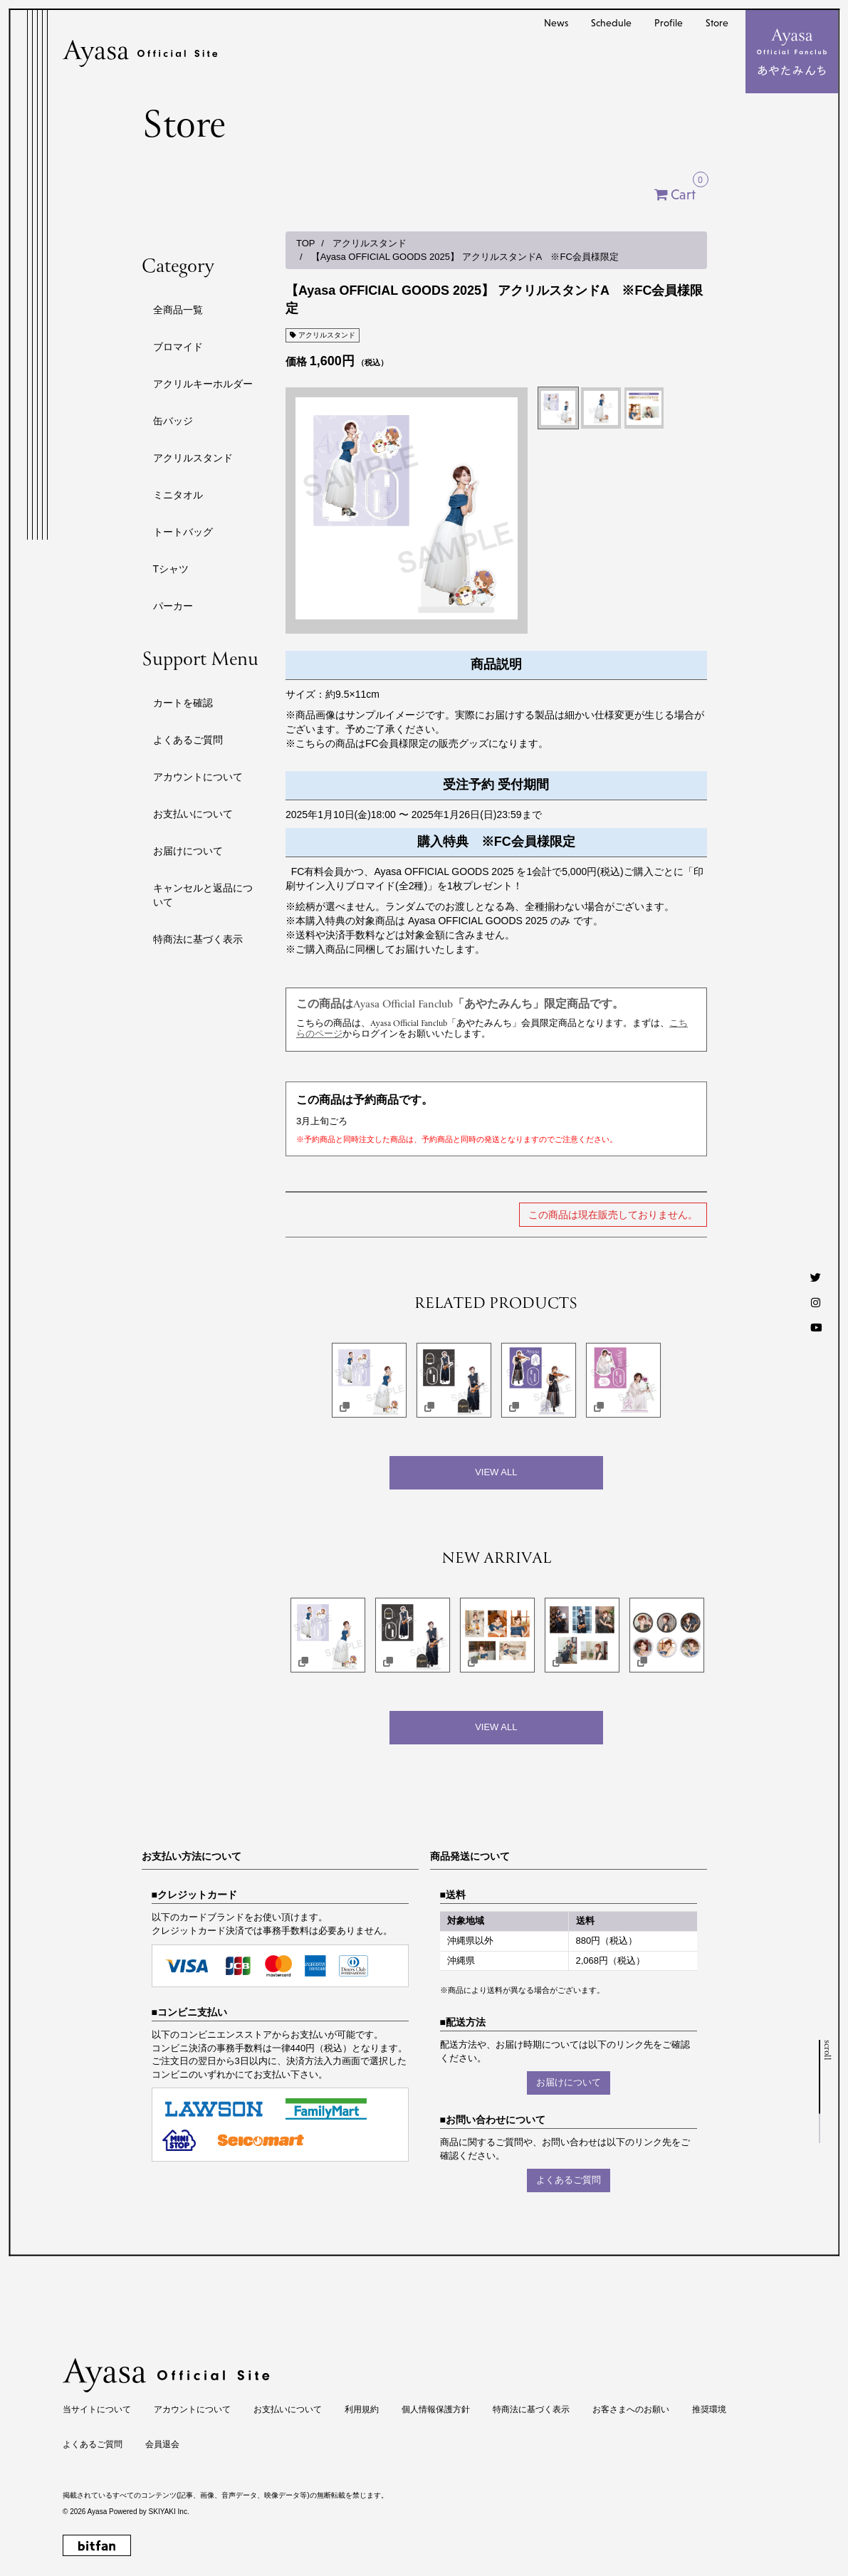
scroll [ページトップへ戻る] (826, 2050)
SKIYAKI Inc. (169, 2511)
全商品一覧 (178, 309)
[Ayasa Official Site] (140, 53)
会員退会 (162, 2444)
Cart (689, 191)
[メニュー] (791, 51)
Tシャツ (171, 569)
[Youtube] (815, 1327)
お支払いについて (193, 814)
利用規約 (362, 2409)
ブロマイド (178, 346)
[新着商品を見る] (496, 1727)
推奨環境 (709, 2409)
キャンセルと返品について (203, 895)
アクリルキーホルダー (203, 383)
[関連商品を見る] (496, 1472)
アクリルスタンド (193, 458)
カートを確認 (183, 702)
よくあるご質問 (188, 739)
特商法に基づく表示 (198, 939)
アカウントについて (198, 776)
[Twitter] (815, 1277)
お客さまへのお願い (630, 2409)
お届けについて (188, 851)
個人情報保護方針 (436, 2409)
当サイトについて (97, 2409)
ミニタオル (178, 495)
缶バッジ (173, 420)
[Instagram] (815, 1302)
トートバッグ (183, 532)
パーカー (173, 606)
